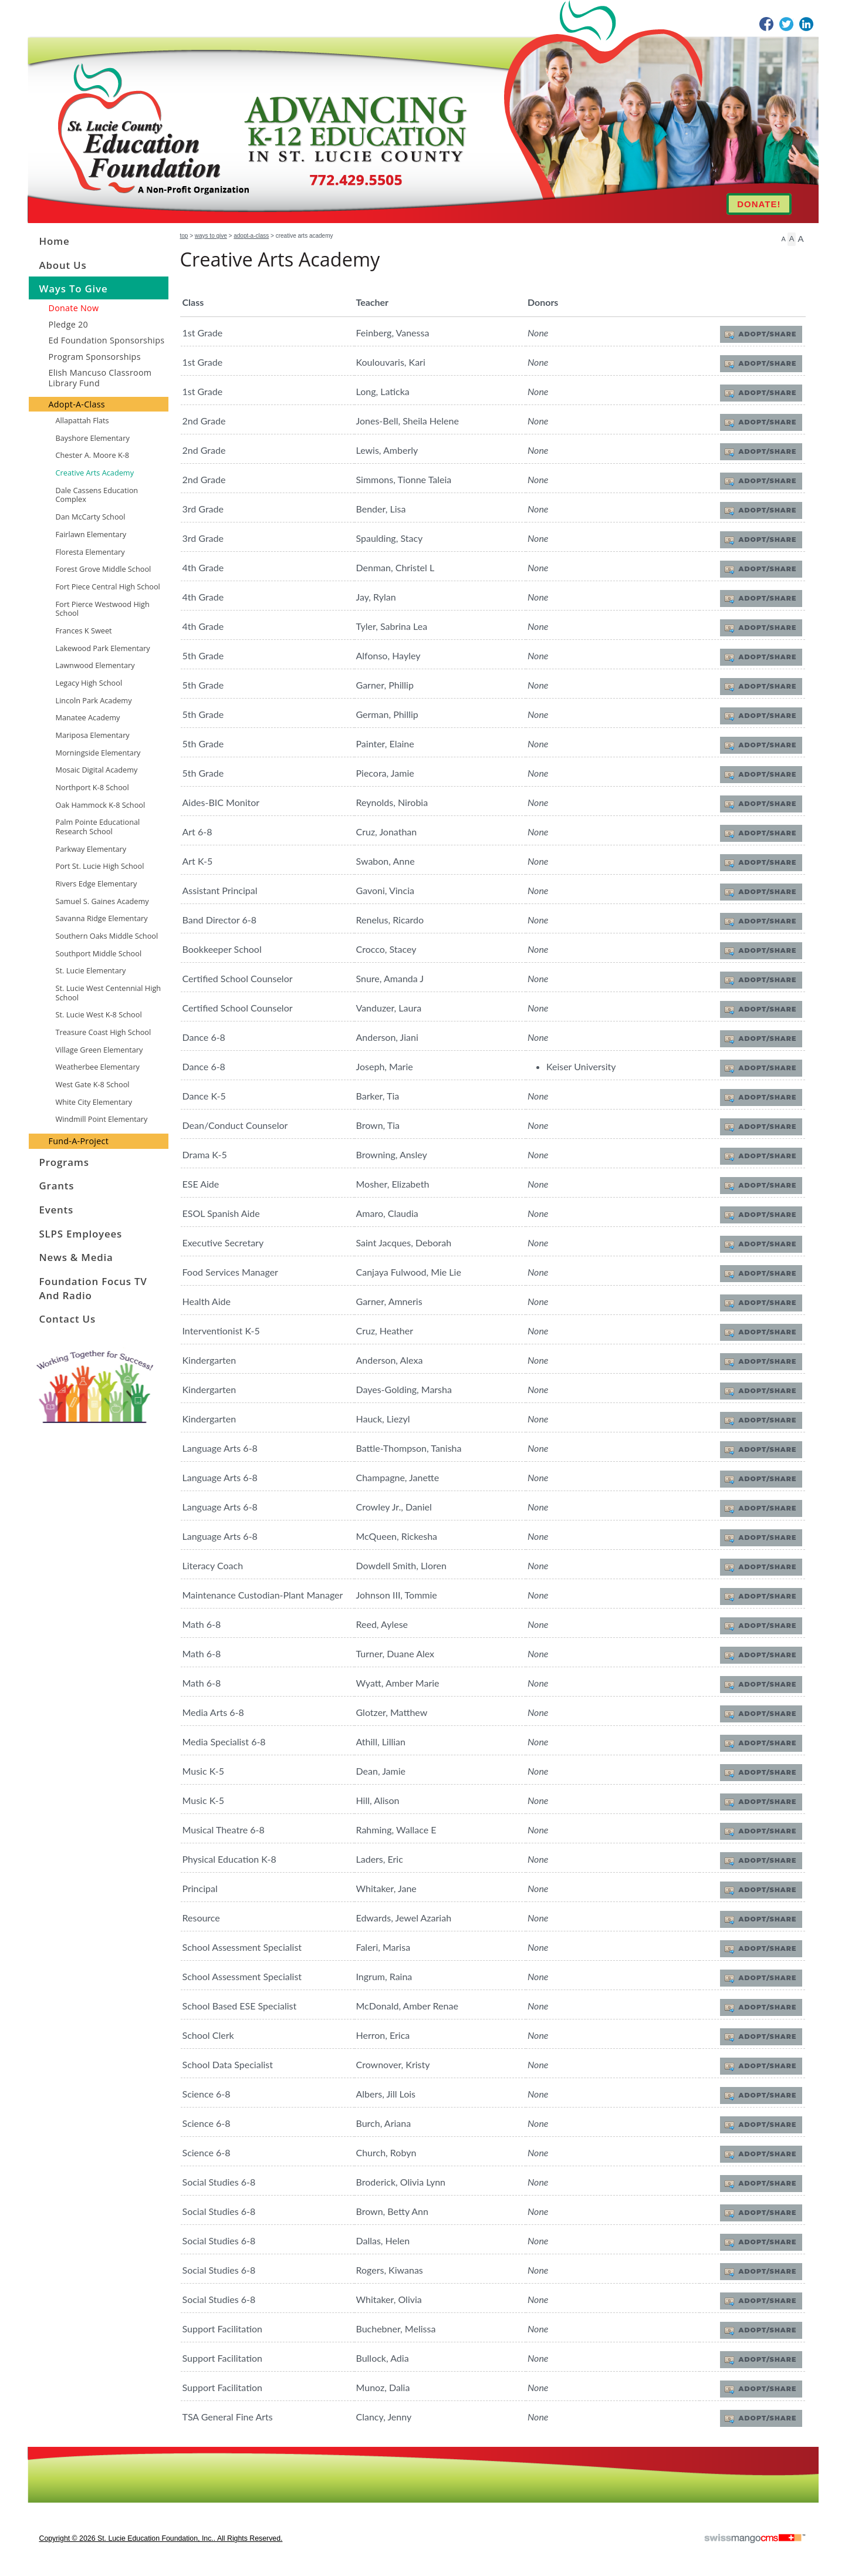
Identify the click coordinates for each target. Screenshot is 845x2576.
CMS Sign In (35, 2454)
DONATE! (758, 204)
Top (184, 235)
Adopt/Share (763, 333)
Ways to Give (211, 235)
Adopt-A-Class (251, 235)
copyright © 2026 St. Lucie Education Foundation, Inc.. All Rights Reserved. (161, 2538)
